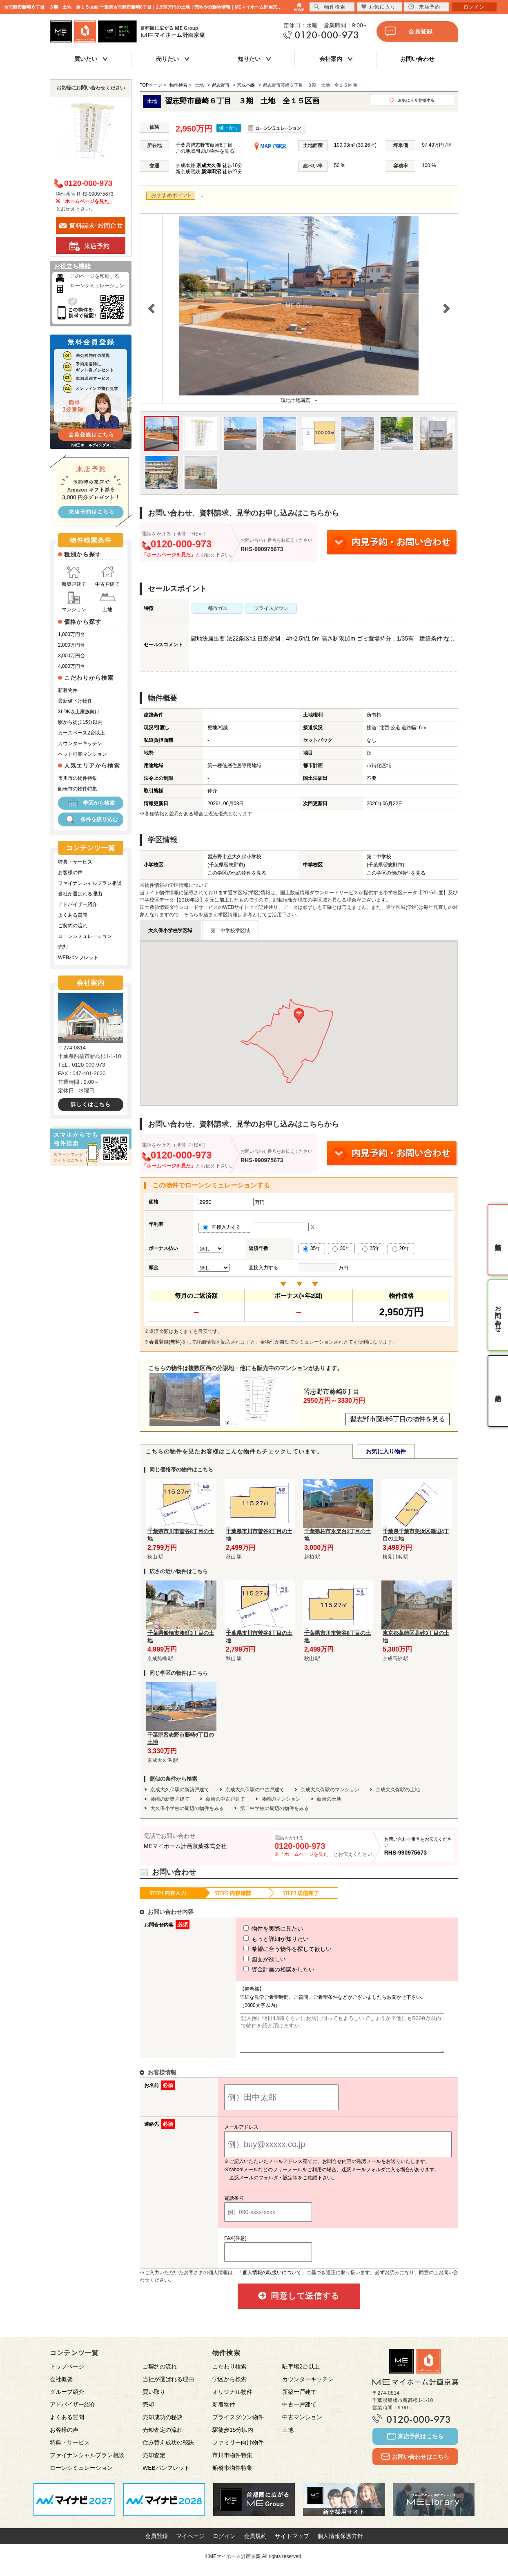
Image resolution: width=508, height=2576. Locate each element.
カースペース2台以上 (81, 733)
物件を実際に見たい (258, 1928)
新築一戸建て (299, 2399)
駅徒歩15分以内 (232, 2437)
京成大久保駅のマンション (330, 1789)
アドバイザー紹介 (77, 904)
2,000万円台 (71, 645)
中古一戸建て (299, 2412)
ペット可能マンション (82, 754)
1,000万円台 (71, 634)
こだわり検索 (229, 2374)
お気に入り (378, 7)
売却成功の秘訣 (163, 2424)
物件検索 (329, 7)
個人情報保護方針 (340, 2543)
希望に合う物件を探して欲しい (272, 1949)
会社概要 (61, 2386)
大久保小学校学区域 (170, 930)
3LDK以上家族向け (79, 711)
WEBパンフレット (78, 957)
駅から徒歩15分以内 (80, 722)
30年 (341, 1248)
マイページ (190, 2543)
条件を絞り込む (91, 819)
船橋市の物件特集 (77, 789)
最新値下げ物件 (75, 701)
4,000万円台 (71, 666)
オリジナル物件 (232, 2399)
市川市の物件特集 (77, 778)
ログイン (224, 2543)
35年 (312, 1248)
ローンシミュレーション (97, 285)
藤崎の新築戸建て (169, 1799)
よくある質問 (72, 915)
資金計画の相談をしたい (263, 1969)
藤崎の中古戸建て (225, 1799)
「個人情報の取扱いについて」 (272, 2280)
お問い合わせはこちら (415, 2464)
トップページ (67, 2374)
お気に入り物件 (386, 1451)
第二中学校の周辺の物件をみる (274, 1808)
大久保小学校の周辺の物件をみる (187, 1808)
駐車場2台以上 (301, 2374)
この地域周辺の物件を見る (205, 151)
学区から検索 (91, 803)
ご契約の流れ (72, 926)
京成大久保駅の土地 (398, 1789)
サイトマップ (292, 2543)
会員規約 (255, 2543)
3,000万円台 (71, 656)
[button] (299, 1015)
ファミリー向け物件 (238, 2450)
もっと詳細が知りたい (261, 1938)
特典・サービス (75, 862)
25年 (371, 1248)
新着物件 (68, 690)
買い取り (154, 2399)
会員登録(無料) (165, 1342)
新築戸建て (74, 576)
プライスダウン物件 (238, 2424)
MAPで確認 (270, 146)
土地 (107, 601)
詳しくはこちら (91, 1104)
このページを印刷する (94, 276)
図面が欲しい (249, 1959)
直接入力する (224, 1227)
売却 (63, 947)
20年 (401, 1248)
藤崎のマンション (281, 1799)
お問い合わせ (417, 59)
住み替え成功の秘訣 (168, 2450)
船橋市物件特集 (232, 2475)
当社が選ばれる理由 (80, 894)
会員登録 (409, 31)
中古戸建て (107, 576)
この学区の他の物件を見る (236, 873)
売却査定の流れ (163, 2437)
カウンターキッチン (80, 743)
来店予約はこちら (415, 2443)
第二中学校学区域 (230, 930)
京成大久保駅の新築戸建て (179, 1789)
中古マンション (302, 2424)
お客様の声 (70, 872)
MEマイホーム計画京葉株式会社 (185, 1846)
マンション (74, 601)
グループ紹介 (67, 2399)
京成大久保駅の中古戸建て (254, 1789)
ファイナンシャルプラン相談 (90, 883)
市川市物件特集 (232, 2462)
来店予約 (424, 7)
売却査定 (154, 2462)
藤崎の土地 (329, 1799)
